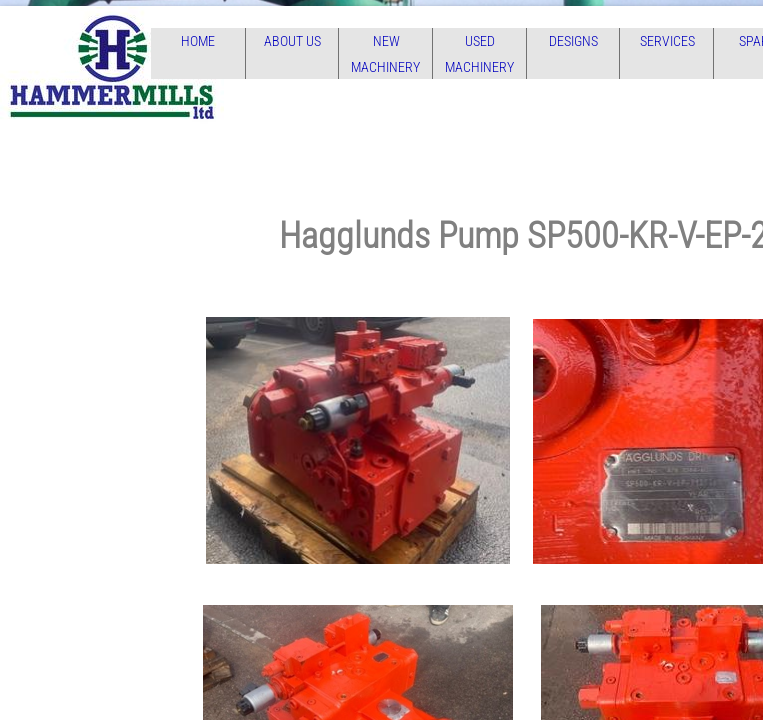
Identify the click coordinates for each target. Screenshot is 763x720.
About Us (292, 41)
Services (667, 41)
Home (198, 41)
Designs (573, 41)
